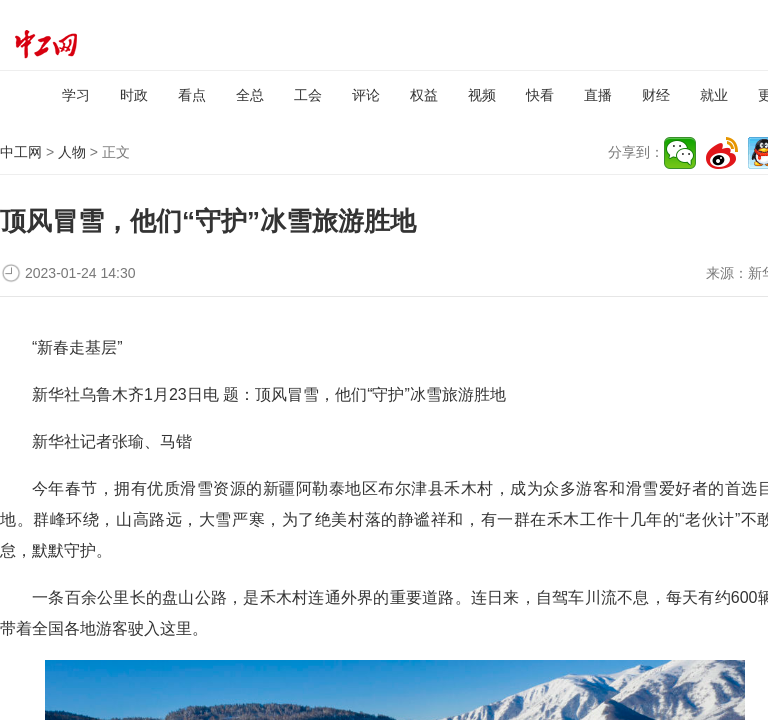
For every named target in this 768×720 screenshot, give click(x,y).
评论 (366, 95)
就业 (714, 95)
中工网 (21, 152)
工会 (308, 95)
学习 (76, 95)
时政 (134, 95)
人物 (72, 152)
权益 (424, 95)
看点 (192, 95)
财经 (656, 95)
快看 (540, 95)
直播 (598, 95)
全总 (250, 95)
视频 (482, 95)
